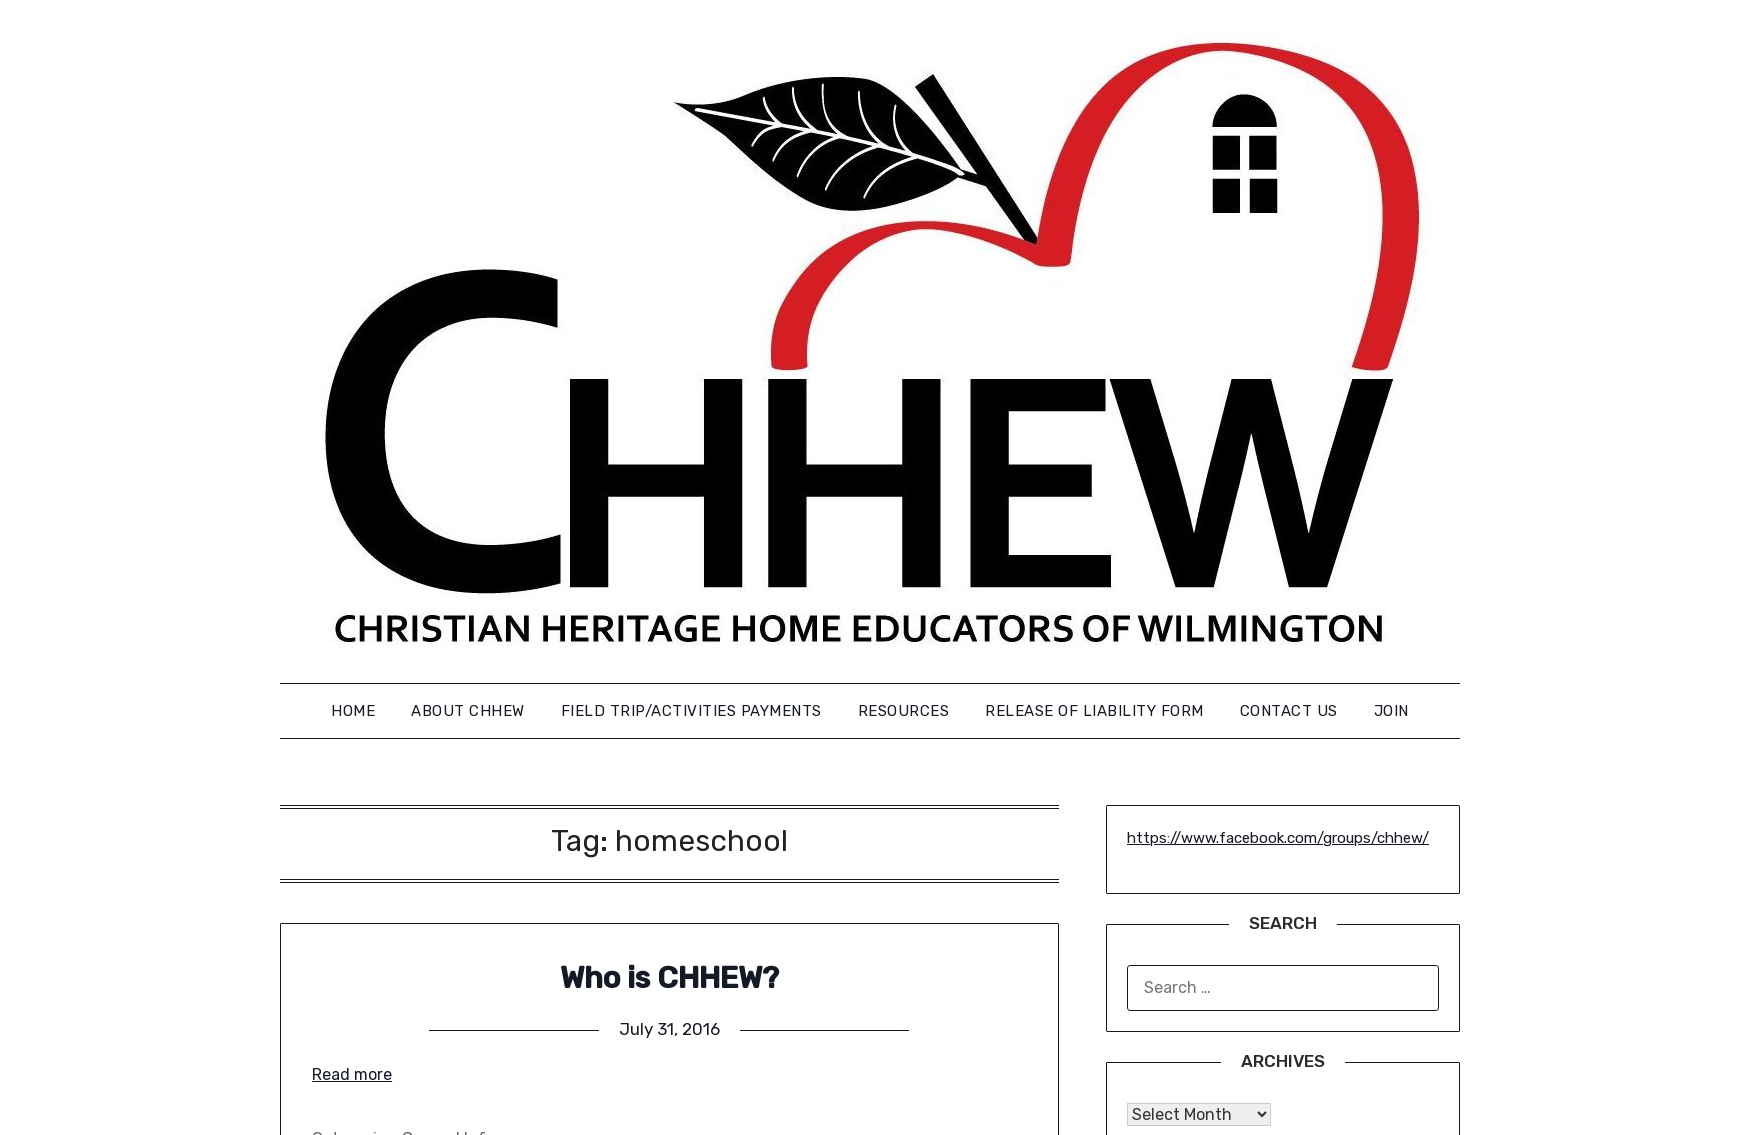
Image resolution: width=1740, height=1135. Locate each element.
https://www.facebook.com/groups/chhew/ (1278, 838)
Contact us (1289, 711)
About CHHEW (468, 711)
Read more (352, 1074)
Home (353, 711)
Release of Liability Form (1094, 711)
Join (1391, 711)
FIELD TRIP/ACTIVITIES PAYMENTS (691, 711)
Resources (904, 711)
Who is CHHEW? (669, 978)
